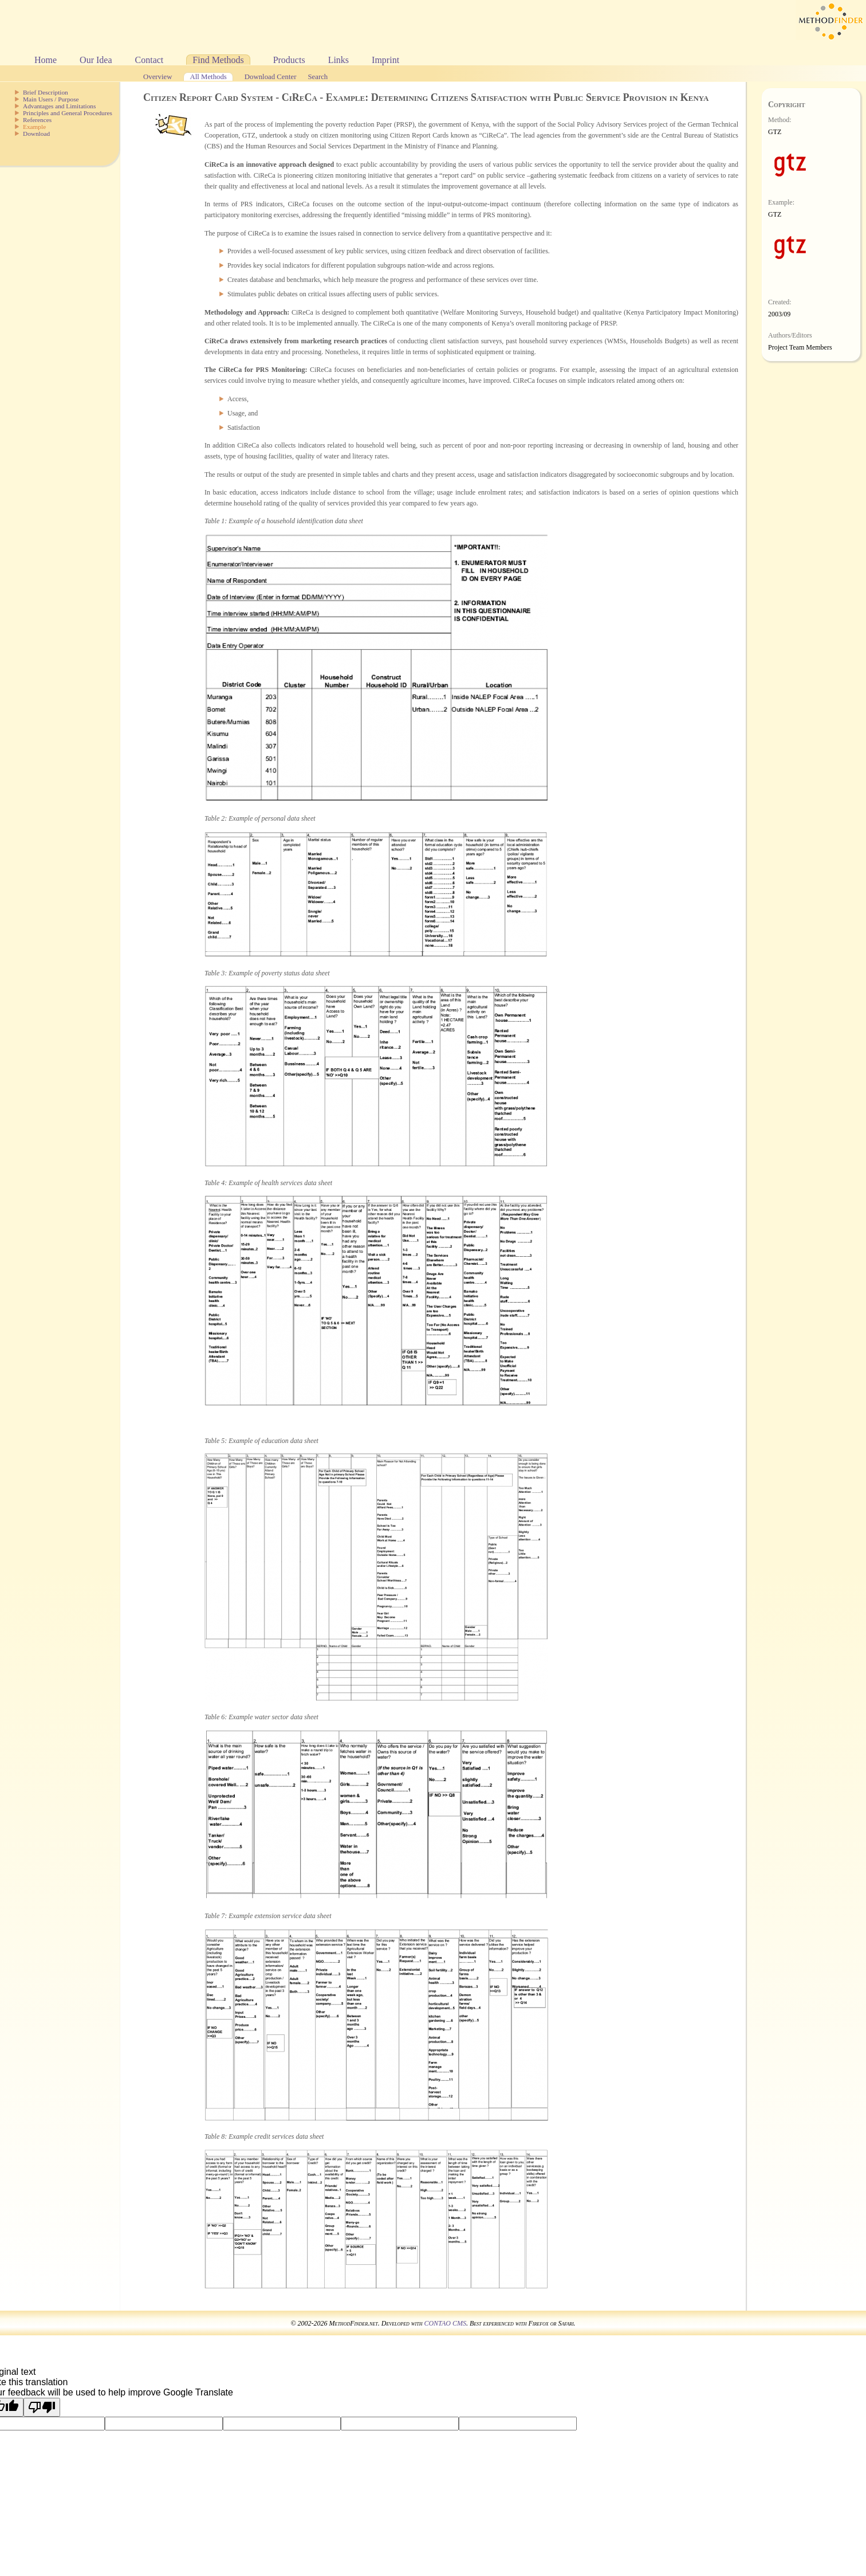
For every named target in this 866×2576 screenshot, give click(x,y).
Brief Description (45, 92)
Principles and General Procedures (67, 112)
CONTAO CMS (445, 2323)
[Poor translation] (41, 2407)
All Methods (208, 77)
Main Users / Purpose (51, 99)
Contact (149, 60)
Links (338, 60)
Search (318, 77)
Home (45, 60)
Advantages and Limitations (59, 106)
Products (289, 60)
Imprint (385, 60)
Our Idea (96, 60)
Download (36, 133)
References (37, 119)
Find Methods (217, 60)
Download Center (271, 77)
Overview (157, 77)
